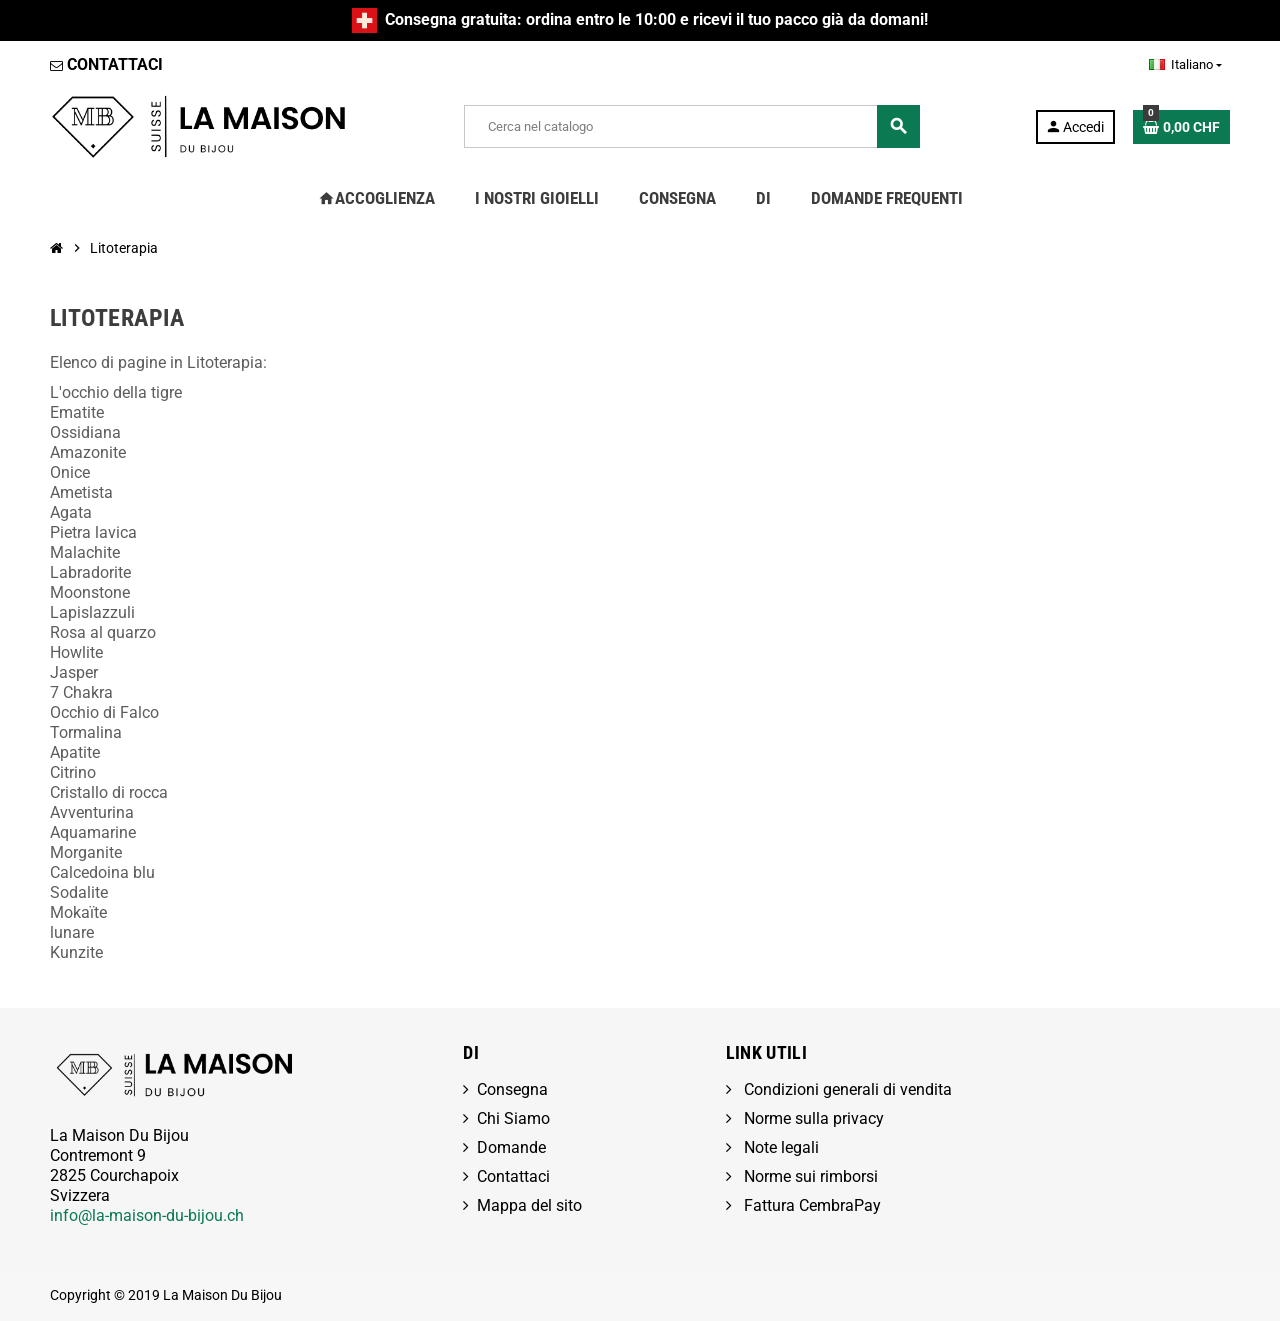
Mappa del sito (529, 1205)
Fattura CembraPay (810, 1205)
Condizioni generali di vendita (846, 1089)
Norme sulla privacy (812, 1118)
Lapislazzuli (92, 612)
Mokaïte (78, 912)
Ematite (77, 412)
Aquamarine (93, 832)
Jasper (74, 672)
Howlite (76, 652)
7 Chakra (81, 692)
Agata (71, 512)
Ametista (81, 492)
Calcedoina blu (102, 872)
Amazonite (88, 452)
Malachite (85, 552)
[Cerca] (691, 126)
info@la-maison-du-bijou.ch (147, 1215)
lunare (72, 932)
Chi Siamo (513, 1118)
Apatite (75, 752)
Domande (511, 1147)
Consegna (512, 1089)
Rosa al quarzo (103, 632)
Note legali (779, 1147)
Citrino (73, 772)
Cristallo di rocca (109, 792)
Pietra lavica (93, 532)
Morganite (86, 852)
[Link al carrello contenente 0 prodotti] (1181, 127)
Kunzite (76, 952)
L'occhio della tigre (116, 392)
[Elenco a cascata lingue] (1185, 65)
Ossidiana (85, 432)
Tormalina (86, 732)
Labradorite (90, 572)
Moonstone (90, 592)
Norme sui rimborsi (809, 1176)
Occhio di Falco (104, 712)
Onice (70, 472)
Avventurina (92, 812)
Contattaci (513, 1176)
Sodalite (79, 892)
